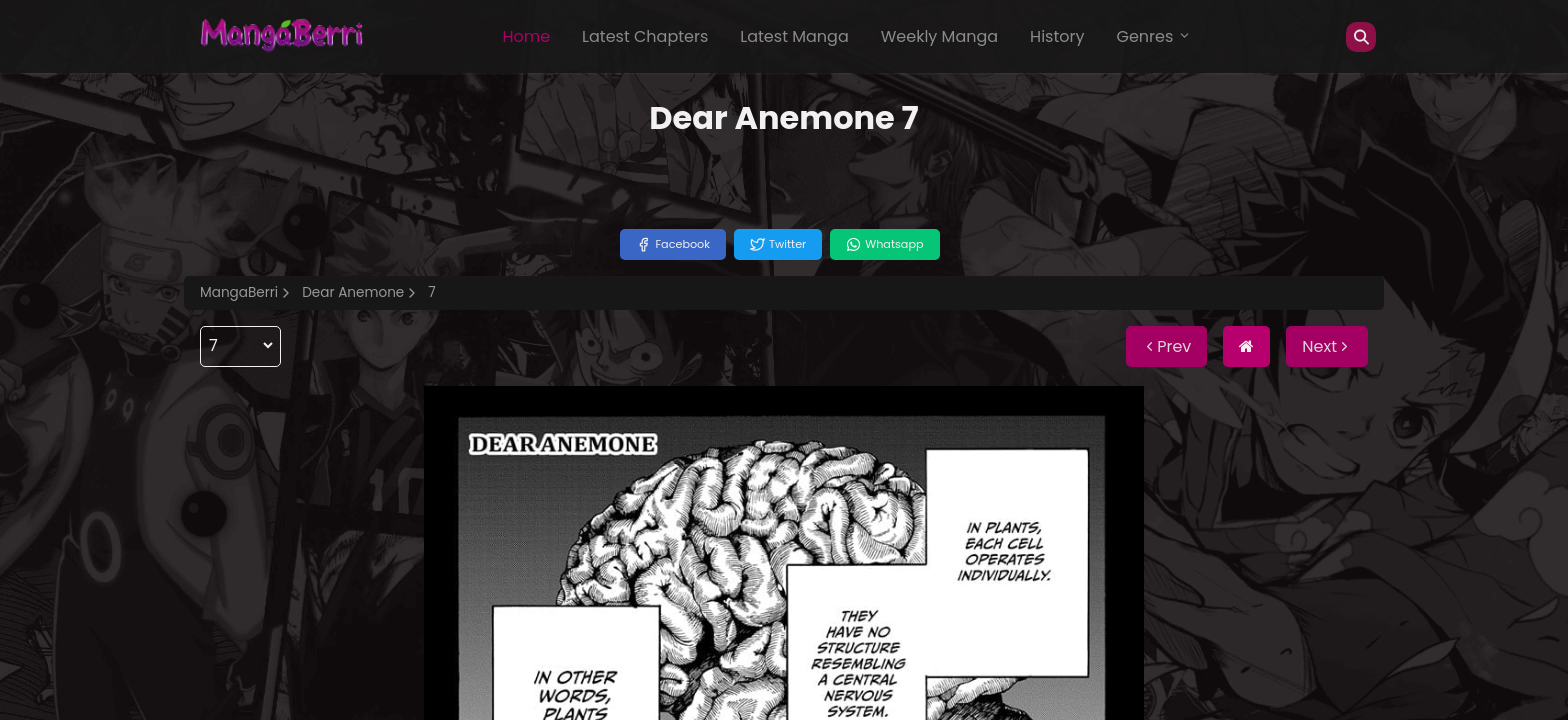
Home (526, 36)
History (1057, 36)
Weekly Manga (939, 36)
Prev (1166, 346)
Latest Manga (794, 36)
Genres (1154, 36)
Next (1327, 346)
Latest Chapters (645, 36)
